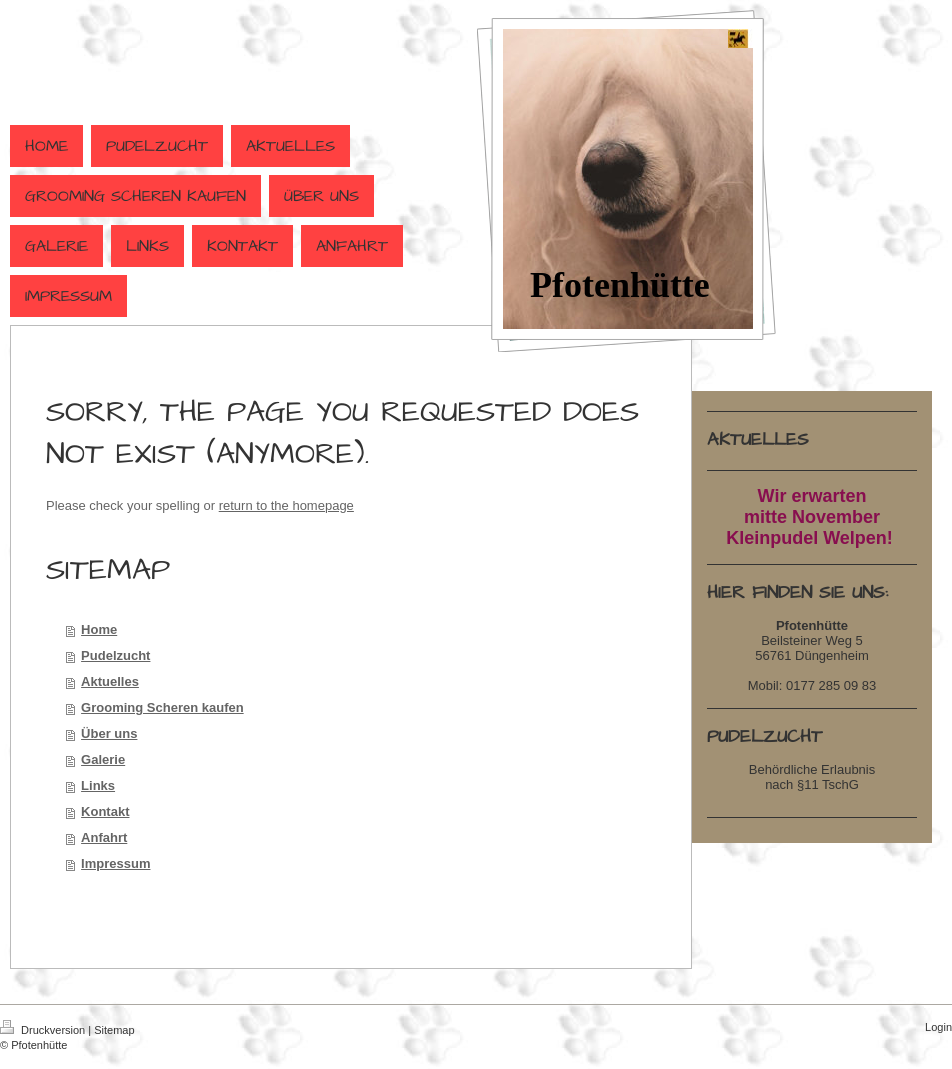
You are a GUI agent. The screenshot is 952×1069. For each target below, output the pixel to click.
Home (99, 629)
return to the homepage (286, 505)
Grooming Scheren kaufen (162, 707)
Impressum (115, 863)
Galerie (103, 759)
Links (98, 785)
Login (938, 1027)
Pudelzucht (115, 655)
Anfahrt (104, 837)
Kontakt (105, 811)
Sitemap (114, 1030)
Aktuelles (110, 681)
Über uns (109, 733)
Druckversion (44, 1030)
